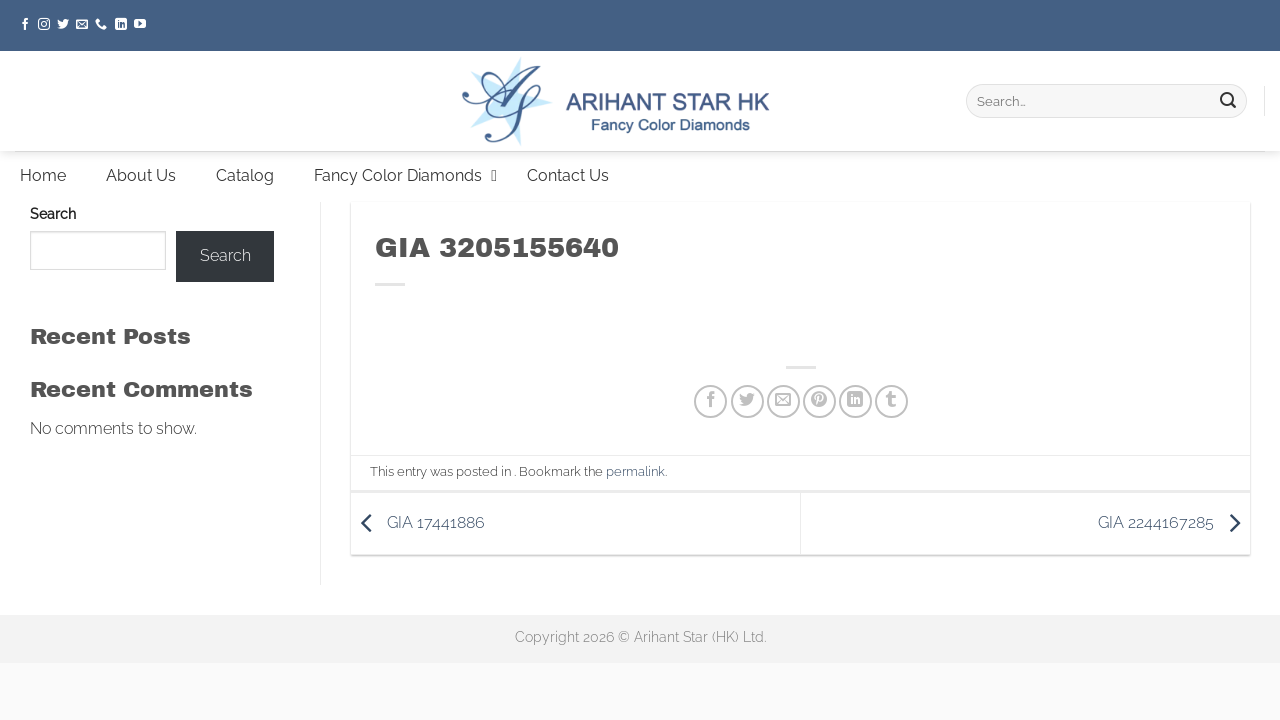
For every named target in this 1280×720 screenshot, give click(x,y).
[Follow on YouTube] (140, 25)
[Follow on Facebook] (25, 25)
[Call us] (101, 25)
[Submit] (1228, 101)
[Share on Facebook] (710, 401)
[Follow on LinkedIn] (121, 25)
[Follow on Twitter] (63, 25)
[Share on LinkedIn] (855, 401)
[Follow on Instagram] (44, 25)
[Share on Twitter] (747, 401)
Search (53, 213)
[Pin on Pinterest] (819, 401)
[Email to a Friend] (783, 401)
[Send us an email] (82, 25)
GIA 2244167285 (1174, 522)
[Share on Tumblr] (891, 401)
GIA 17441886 (418, 522)
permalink (635, 471)
